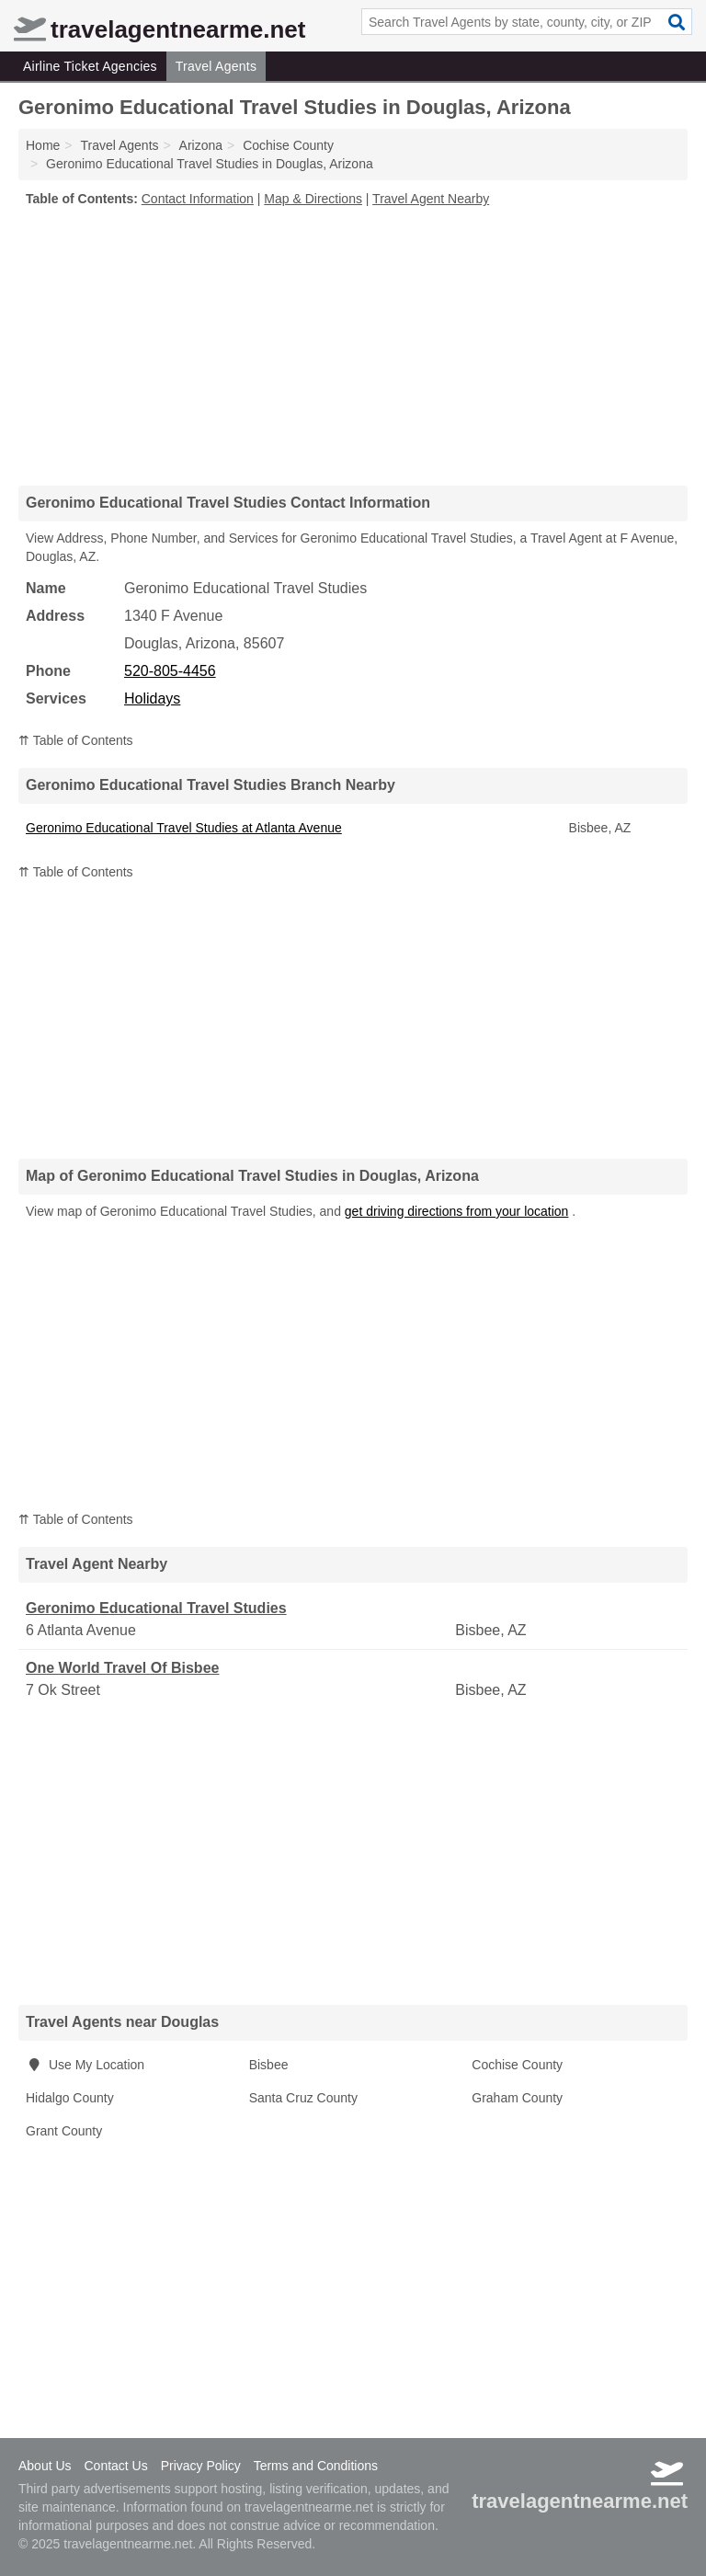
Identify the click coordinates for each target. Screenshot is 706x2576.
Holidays (152, 698)
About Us (45, 2465)
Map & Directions (313, 198)
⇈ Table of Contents (75, 740)
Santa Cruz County (303, 2097)
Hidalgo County (70, 2097)
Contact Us (115, 2465)
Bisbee (269, 2064)
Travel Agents (216, 66)
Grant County (64, 2131)
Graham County (517, 2097)
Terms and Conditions (316, 2465)
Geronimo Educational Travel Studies (156, 1608)
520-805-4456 (170, 671)
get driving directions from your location (457, 1211)
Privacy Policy (201, 2465)
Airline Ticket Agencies (90, 66)
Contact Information (198, 198)
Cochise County (517, 2064)
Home (43, 145)
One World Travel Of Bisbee (122, 1668)
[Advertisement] (353, 346)
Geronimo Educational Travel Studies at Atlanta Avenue (184, 827)
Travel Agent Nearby (430, 198)
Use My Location (85, 2064)
